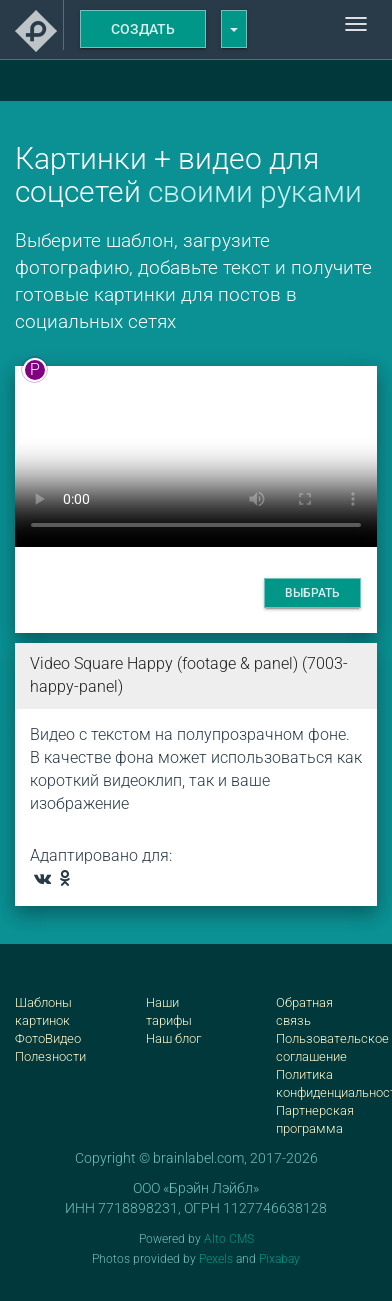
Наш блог (173, 1038)
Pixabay (279, 1259)
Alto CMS (229, 1239)
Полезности (50, 1056)
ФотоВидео (48, 1038)
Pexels (216, 1259)
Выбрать (312, 593)
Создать (143, 29)
